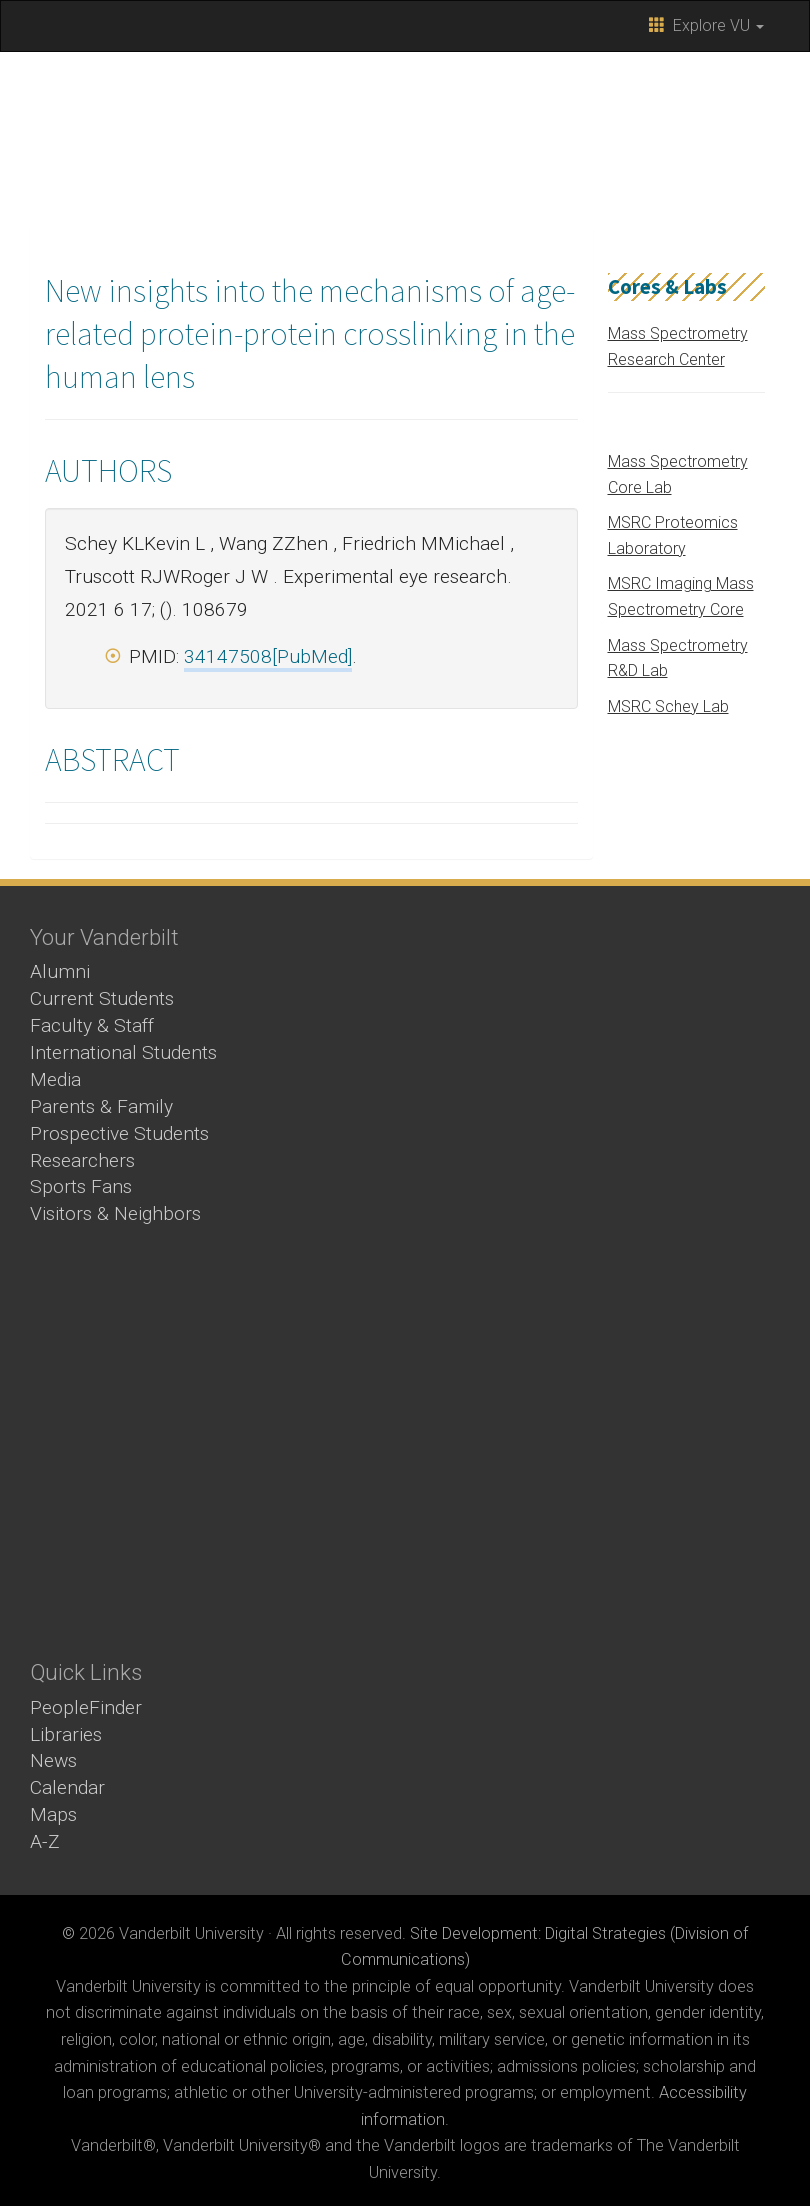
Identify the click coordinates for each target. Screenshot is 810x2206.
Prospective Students (119, 1133)
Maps (53, 1814)
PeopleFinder (86, 1707)
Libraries (66, 1734)
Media (55, 1079)
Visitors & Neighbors (115, 1213)
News (53, 1760)
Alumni (60, 971)
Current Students (102, 998)
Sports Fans (81, 1186)
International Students (123, 1052)
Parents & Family (101, 1106)
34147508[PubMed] (268, 656)
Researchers (82, 1160)
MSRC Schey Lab (668, 706)
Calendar (67, 1787)
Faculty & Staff (92, 1025)
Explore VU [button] (706, 25)
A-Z (45, 1841)
